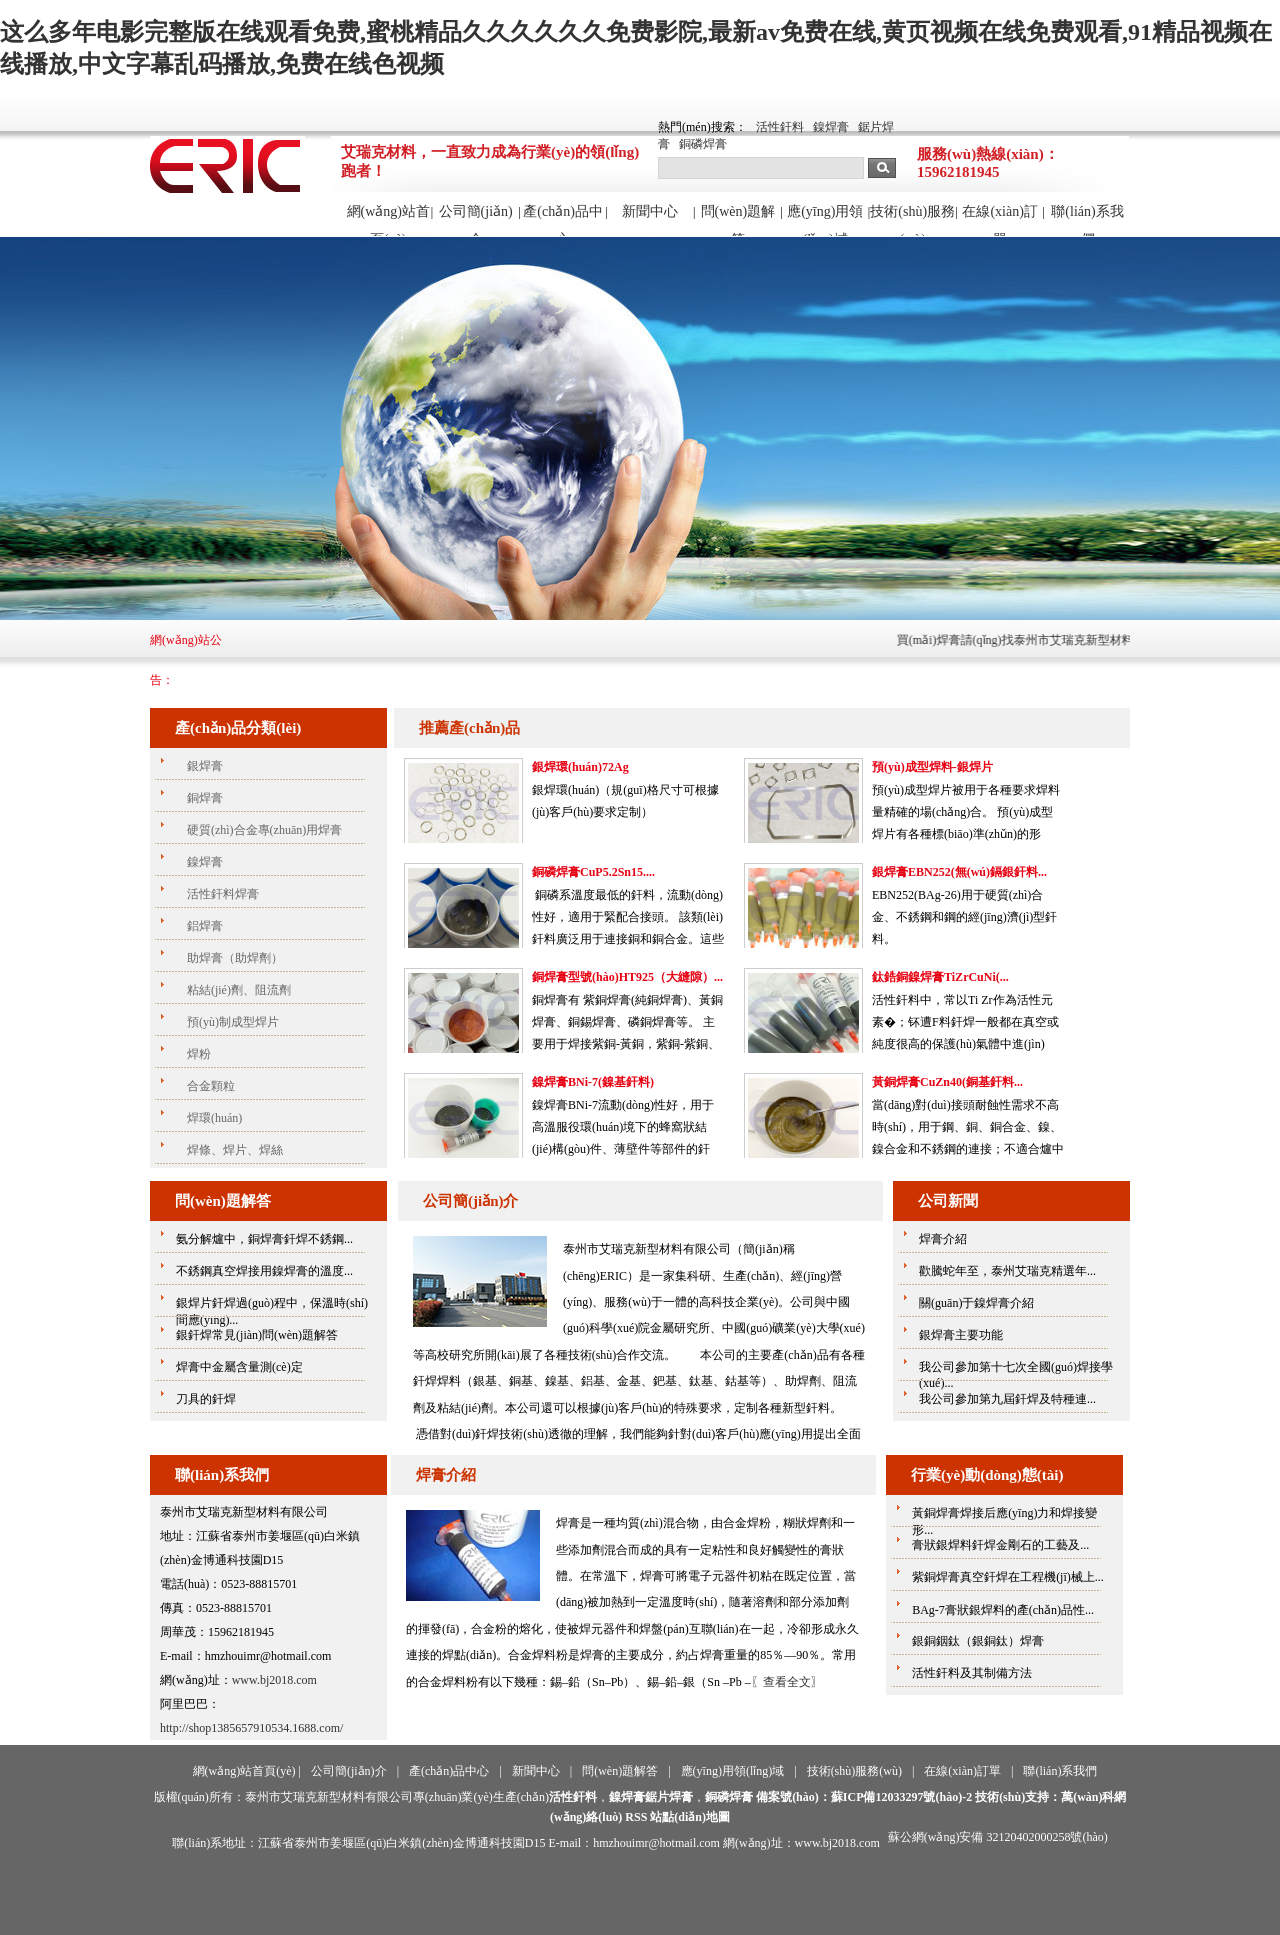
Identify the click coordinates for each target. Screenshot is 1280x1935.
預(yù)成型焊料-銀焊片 (932, 767)
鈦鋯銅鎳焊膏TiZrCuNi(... (940, 977)
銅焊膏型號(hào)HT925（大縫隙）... (627, 977)
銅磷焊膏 (703, 144)
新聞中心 (650, 211)
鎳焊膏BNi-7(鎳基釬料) (593, 1082)
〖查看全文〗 (787, 1682)
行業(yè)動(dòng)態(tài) (987, 1475)
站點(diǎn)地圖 (690, 1817)
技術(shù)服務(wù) (912, 220)
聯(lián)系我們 (1087, 220)
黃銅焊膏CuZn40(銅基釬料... (947, 1082)
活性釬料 (780, 127)
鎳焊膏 (831, 127)
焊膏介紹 (446, 1475)
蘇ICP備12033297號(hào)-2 (901, 1797)
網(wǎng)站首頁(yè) (388, 220)
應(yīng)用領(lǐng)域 (825, 220)
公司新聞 (948, 1201)
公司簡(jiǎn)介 (476, 220)
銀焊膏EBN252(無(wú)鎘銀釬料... (959, 872)
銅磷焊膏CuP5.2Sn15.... (593, 872)
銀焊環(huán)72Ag (580, 767)
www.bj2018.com (274, 1680)
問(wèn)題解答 (738, 220)
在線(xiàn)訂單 (999, 220)
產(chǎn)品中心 (563, 220)
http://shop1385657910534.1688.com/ (251, 1728)
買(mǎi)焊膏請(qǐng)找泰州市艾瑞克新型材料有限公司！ (1062, 640)
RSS (636, 1817)
